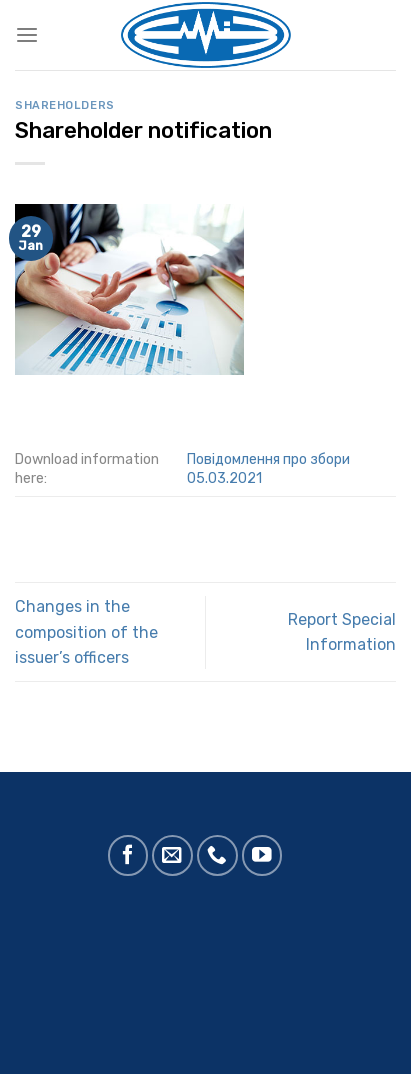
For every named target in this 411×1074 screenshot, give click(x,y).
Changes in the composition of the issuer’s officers (86, 632)
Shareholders (65, 105)
